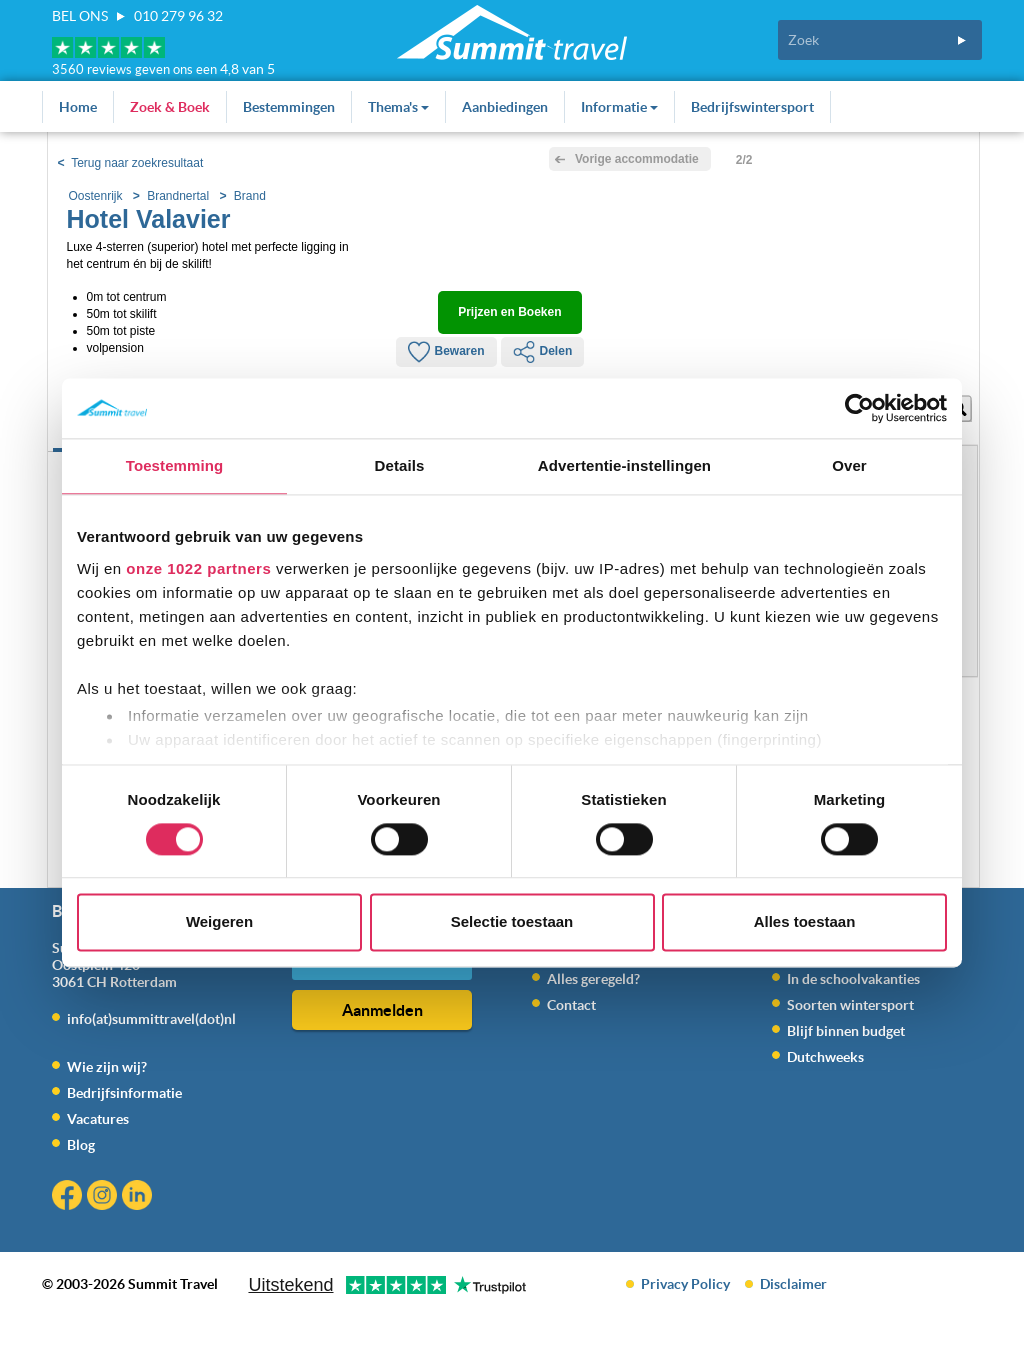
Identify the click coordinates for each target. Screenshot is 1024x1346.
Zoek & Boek (170, 107)
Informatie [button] (619, 107)
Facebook (69, 1197)
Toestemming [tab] (175, 465)
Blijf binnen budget (846, 1031)
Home (78, 107)
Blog (81, 1145)
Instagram (104, 1197)
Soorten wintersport (850, 1005)
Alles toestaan (805, 922)
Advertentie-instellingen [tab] (624, 465)
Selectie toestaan (512, 922)
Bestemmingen (289, 107)
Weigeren (219, 922)
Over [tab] (849, 465)
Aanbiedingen (505, 107)
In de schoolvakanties (853, 979)
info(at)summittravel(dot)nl (151, 1019)
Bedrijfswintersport (752, 107)
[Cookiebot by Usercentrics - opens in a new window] (859, 408)
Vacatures (98, 1119)
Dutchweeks (825, 1057)
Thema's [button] (398, 107)
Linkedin (139, 1197)
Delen (543, 352)
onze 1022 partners (198, 568)
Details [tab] (400, 465)
